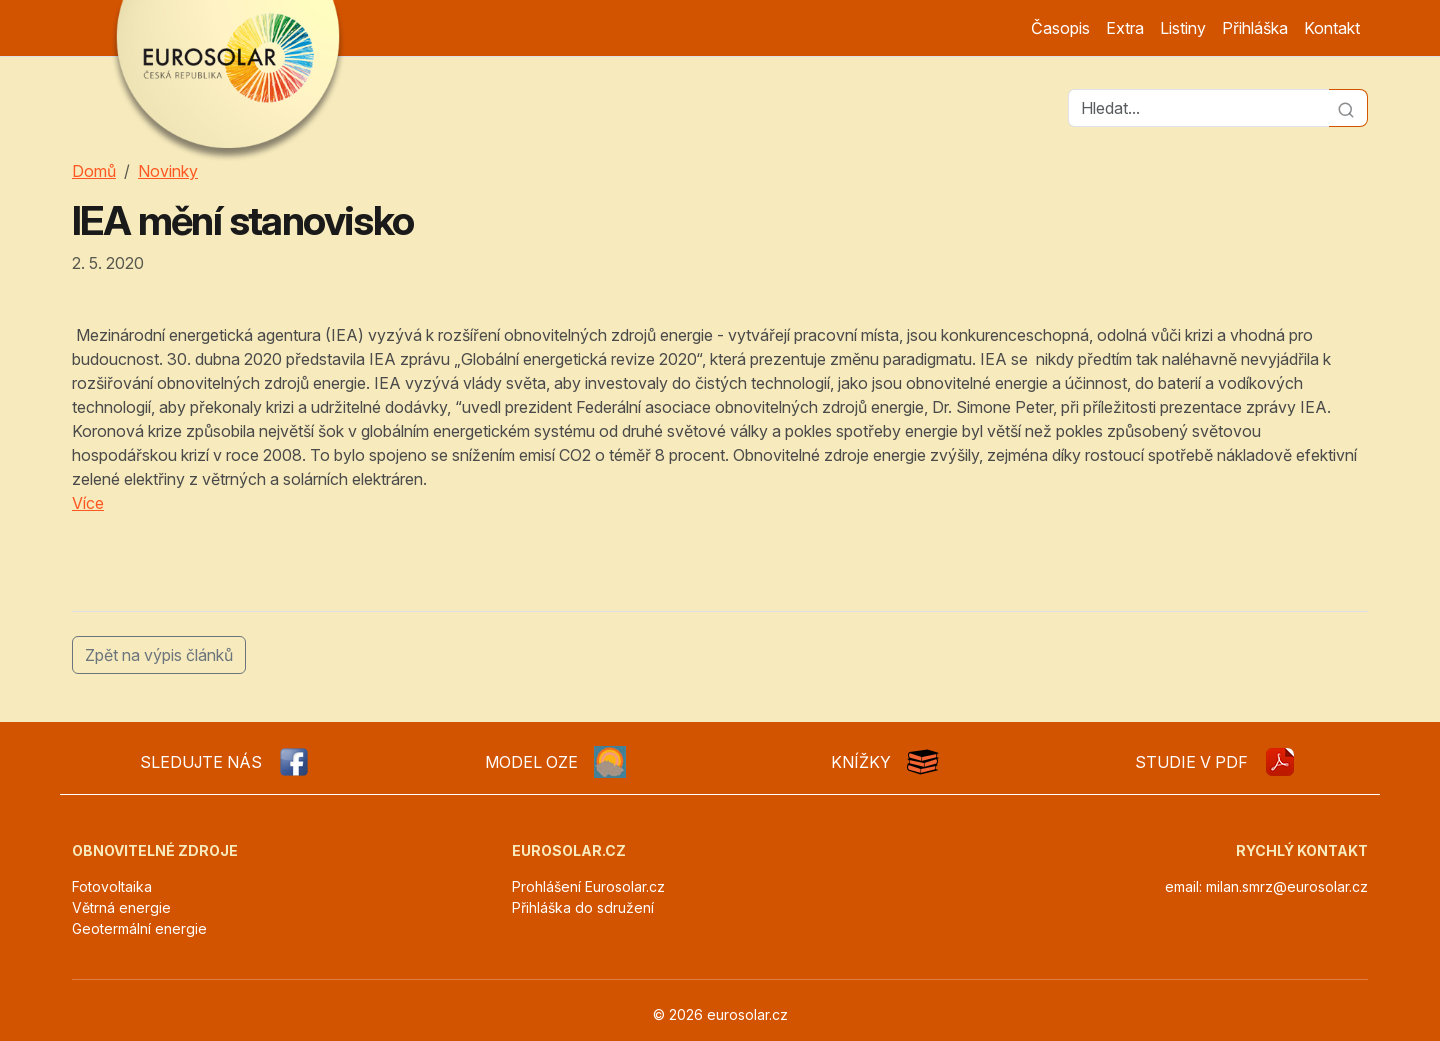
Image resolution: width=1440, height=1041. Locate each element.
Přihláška (1255, 28)
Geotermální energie (139, 928)
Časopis (1060, 28)
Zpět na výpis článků (159, 655)
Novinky (168, 171)
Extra (1125, 28)
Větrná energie (121, 907)
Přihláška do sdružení (583, 907)
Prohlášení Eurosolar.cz (588, 886)
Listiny (1183, 28)
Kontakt (1332, 28)
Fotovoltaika (112, 886)
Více (88, 503)
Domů (94, 171)
